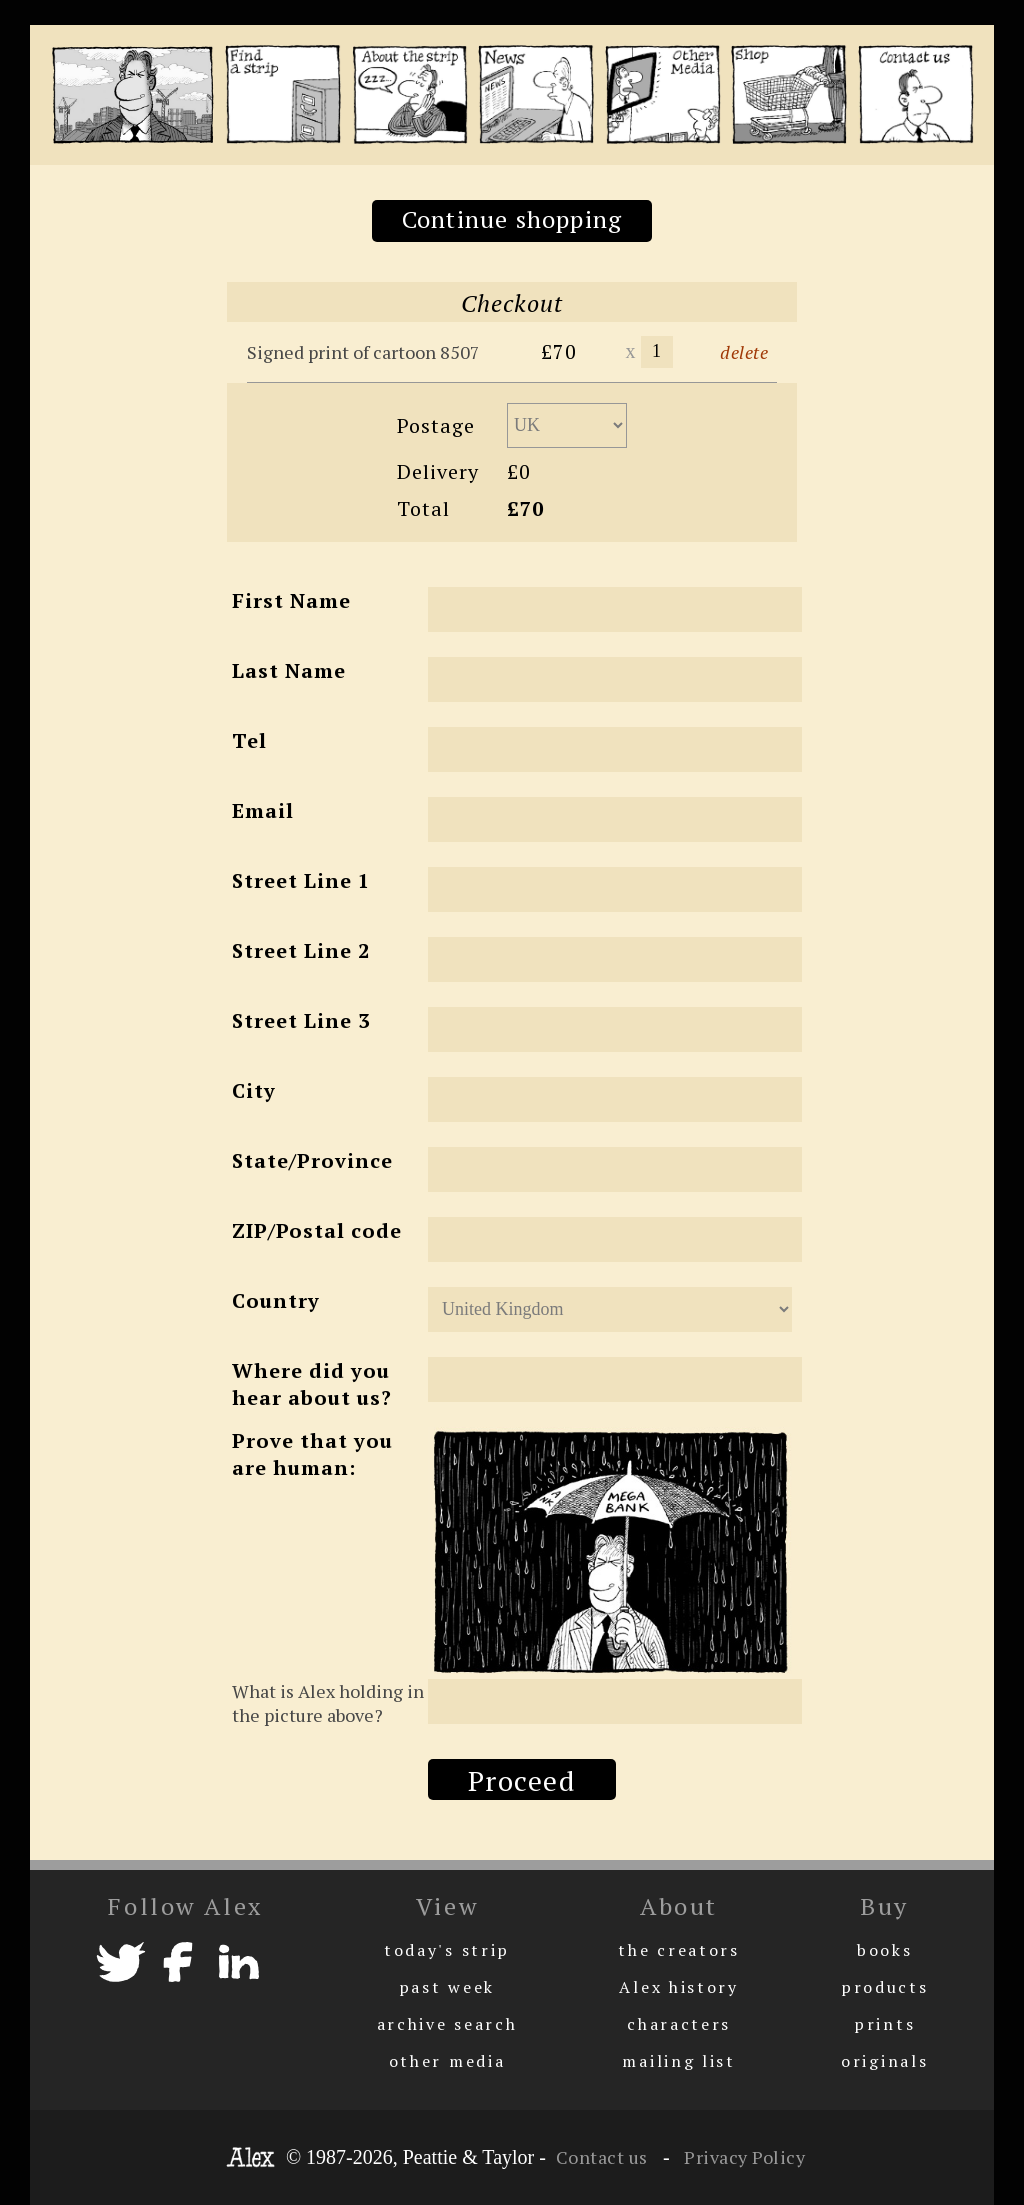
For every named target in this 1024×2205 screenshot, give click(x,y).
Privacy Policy (743, 2157)
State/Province (312, 1160)
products (885, 1987)
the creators (678, 1950)
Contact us (602, 2157)
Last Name (289, 670)
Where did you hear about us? (312, 1384)
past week (447, 1987)
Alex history (678, 1987)
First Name (291, 600)
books (885, 1950)
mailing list (678, 2061)
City (254, 1090)
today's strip (447, 1950)
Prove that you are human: (312, 1454)
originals (884, 2061)
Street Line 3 (301, 1020)
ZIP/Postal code (317, 1230)
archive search (447, 2024)
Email (263, 810)
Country (276, 1300)
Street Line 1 (301, 880)
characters (679, 2024)
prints (884, 2024)
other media (447, 2061)
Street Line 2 (301, 950)
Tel (249, 740)
